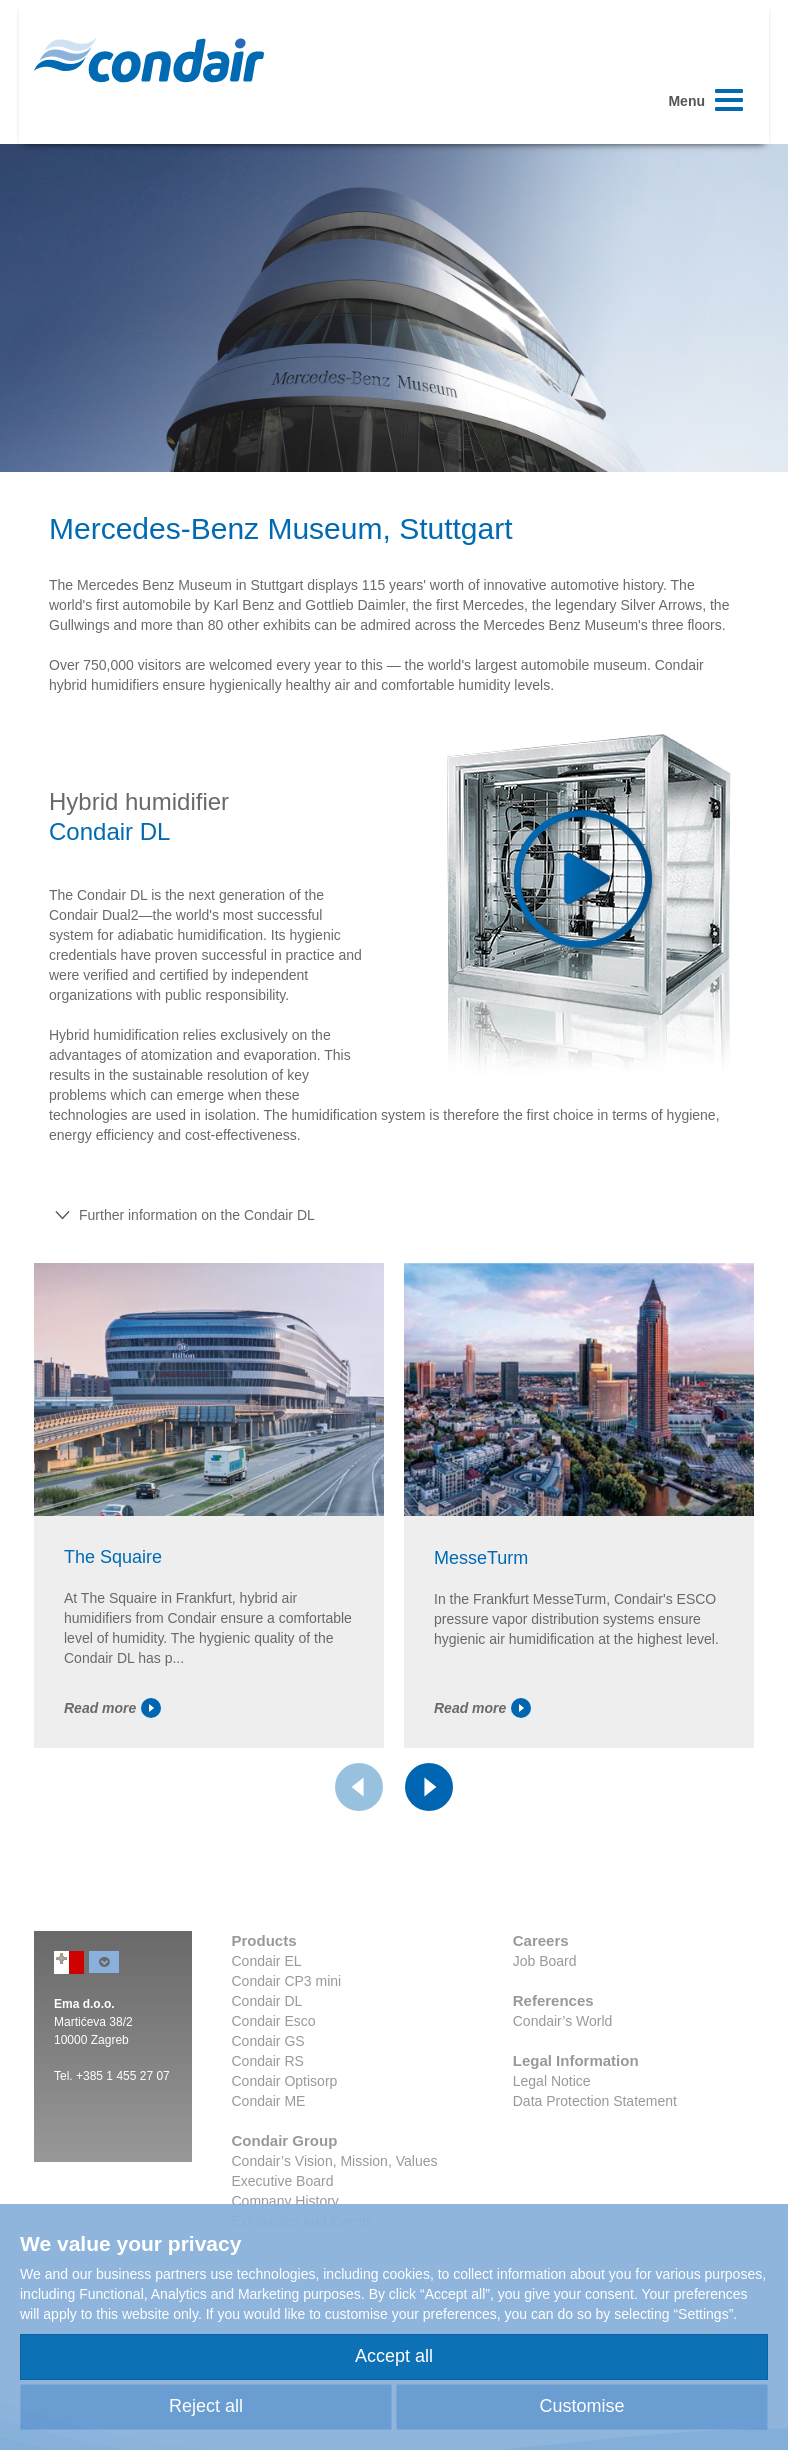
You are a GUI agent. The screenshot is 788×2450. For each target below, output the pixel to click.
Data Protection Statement (595, 2101)
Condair (149, 60)
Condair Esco (274, 2021)
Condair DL (267, 2001)
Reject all (206, 2406)
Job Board (545, 1961)
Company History (285, 2201)
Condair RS (268, 2061)
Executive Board (283, 2181)
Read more (112, 1708)
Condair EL (267, 1961)
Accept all (394, 2356)
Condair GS (268, 2041)
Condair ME (269, 2101)
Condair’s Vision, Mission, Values (335, 2161)
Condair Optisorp (285, 2081)
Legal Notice (552, 2081)
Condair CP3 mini (287, 1981)
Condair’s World (563, 2021)
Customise (581, 2406)
